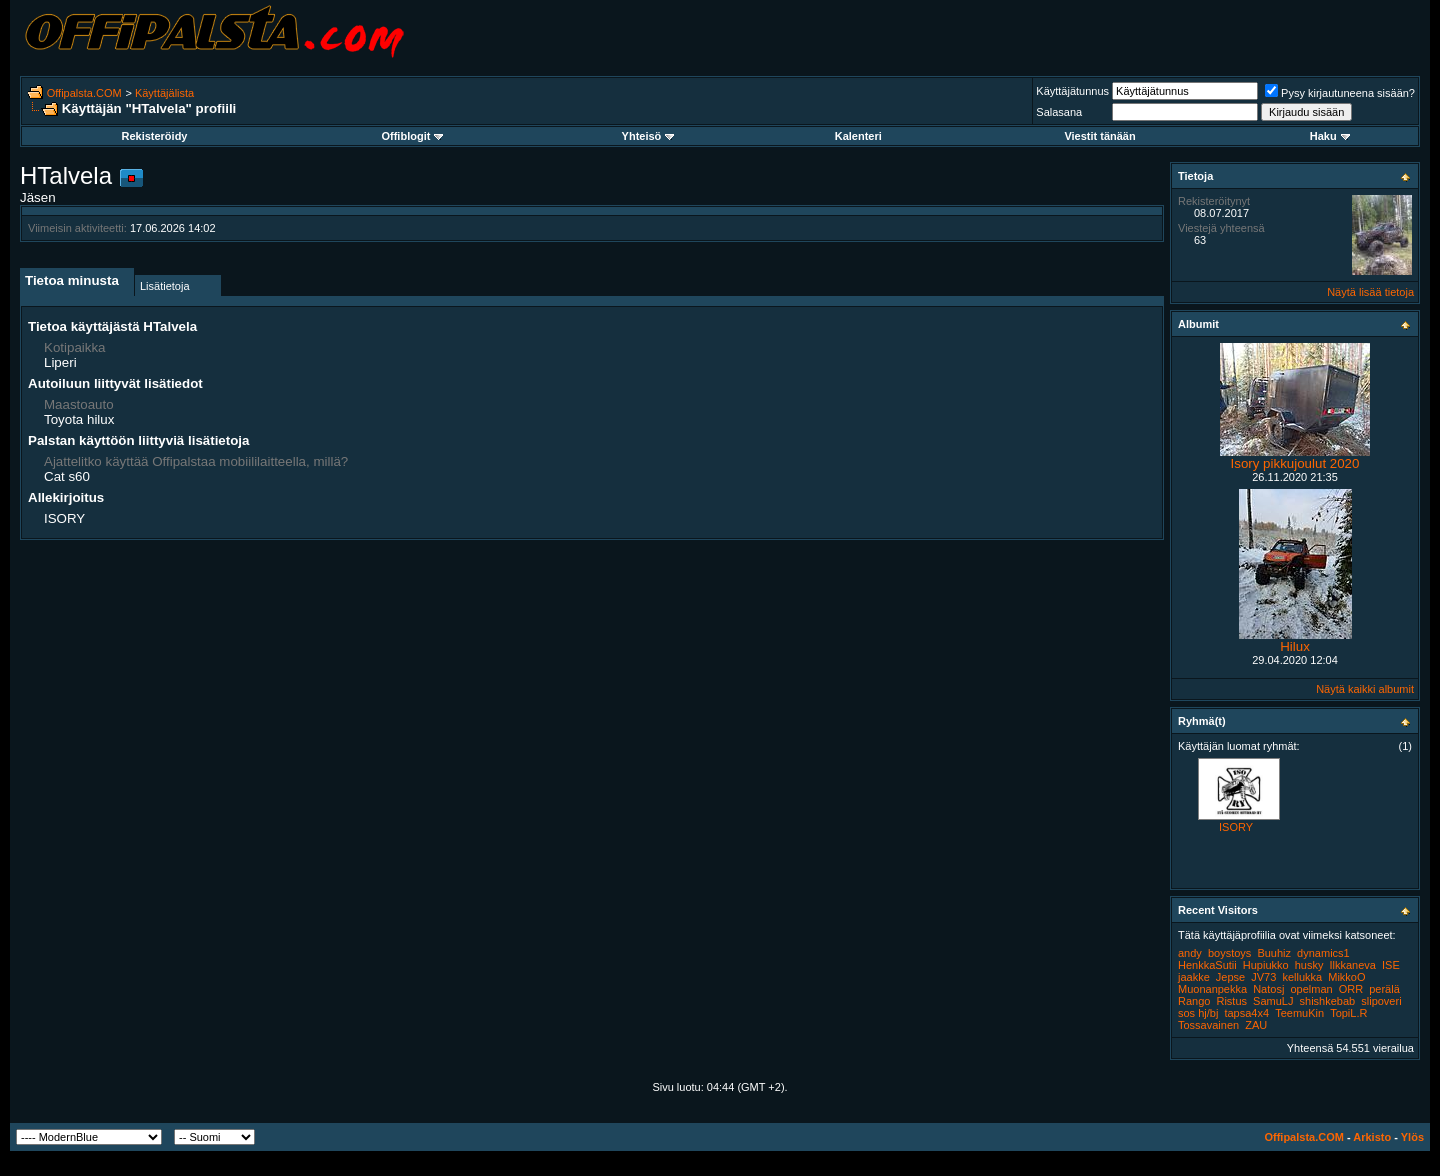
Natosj (1268, 989)
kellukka (1302, 977)
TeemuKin (1299, 1013)
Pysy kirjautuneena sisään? (1340, 93)
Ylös (1412, 1137)
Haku (1330, 136)
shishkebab (1328, 1001)
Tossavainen (1208, 1025)
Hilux (1295, 646)
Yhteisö (648, 136)
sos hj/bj (1198, 1013)
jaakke (1194, 977)
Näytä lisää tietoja (1370, 292)
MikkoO (1346, 977)
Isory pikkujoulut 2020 (1295, 463)
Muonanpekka (1212, 989)
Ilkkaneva (1353, 965)
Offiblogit (412, 136)
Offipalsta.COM (84, 93)
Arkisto (1372, 1137)
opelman (1311, 989)
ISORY (1236, 827)
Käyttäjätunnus (1072, 91)
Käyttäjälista (164, 93)
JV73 (1263, 977)
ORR (1351, 989)
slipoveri (1381, 1001)
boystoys (1229, 953)
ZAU (1256, 1025)
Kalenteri (858, 136)
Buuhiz (1274, 953)
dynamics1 (1323, 953)
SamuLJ (1273, 1001)
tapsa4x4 (1246, 1013)
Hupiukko (1266, 965)
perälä (1384, 989)
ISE (1391, 965)
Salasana (1059, 112)
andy (1190, 953)
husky (1309, 965)
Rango (1194, 1001)
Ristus (1231, 1001)
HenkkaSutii (1207, 965)
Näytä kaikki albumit (1365, 689)
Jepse (1230, 977)
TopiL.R (1348, 1013)
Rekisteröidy (154, 136)
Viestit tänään (1099, 136)
